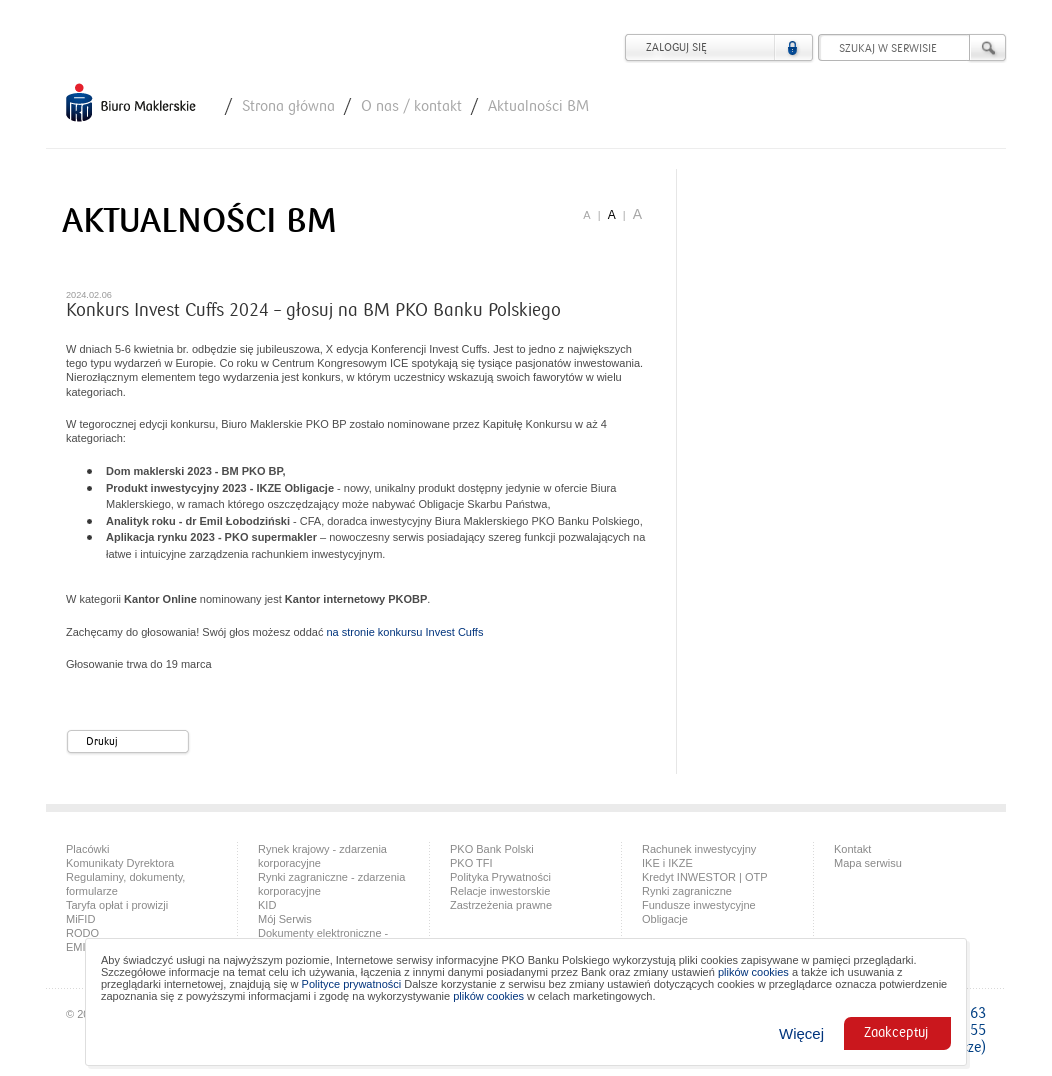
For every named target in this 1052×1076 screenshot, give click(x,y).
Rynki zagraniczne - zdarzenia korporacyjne (331, 884)
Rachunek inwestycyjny (699, 849)
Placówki (87, 849)
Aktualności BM (538, 106)
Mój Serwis (285, 919)
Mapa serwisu (868, 863)
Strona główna (288, 106)
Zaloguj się (676, 47)
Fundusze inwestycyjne (699, 905)
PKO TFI (471, 863)
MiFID (80, 919)
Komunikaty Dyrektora (120, 863)
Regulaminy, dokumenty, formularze (125, 884)
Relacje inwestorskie (500, 891)
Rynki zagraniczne (687, 891)
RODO (82, 933)
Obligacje (665, 919)
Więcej (801, 1033)
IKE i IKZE (667, 863)
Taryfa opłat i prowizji (117, 905)
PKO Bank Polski (492, 849)
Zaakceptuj (896, 1033)
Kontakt (852, 849)
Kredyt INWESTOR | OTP (705, 877)
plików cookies (753, 972)
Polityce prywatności (352, 984)
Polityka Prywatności (500, 877)
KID (267, 905)
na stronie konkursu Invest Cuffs (404, 632)
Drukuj (136, 742)
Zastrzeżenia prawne (501, 905)
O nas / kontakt (411, 106)
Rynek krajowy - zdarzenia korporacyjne (322, 856)
